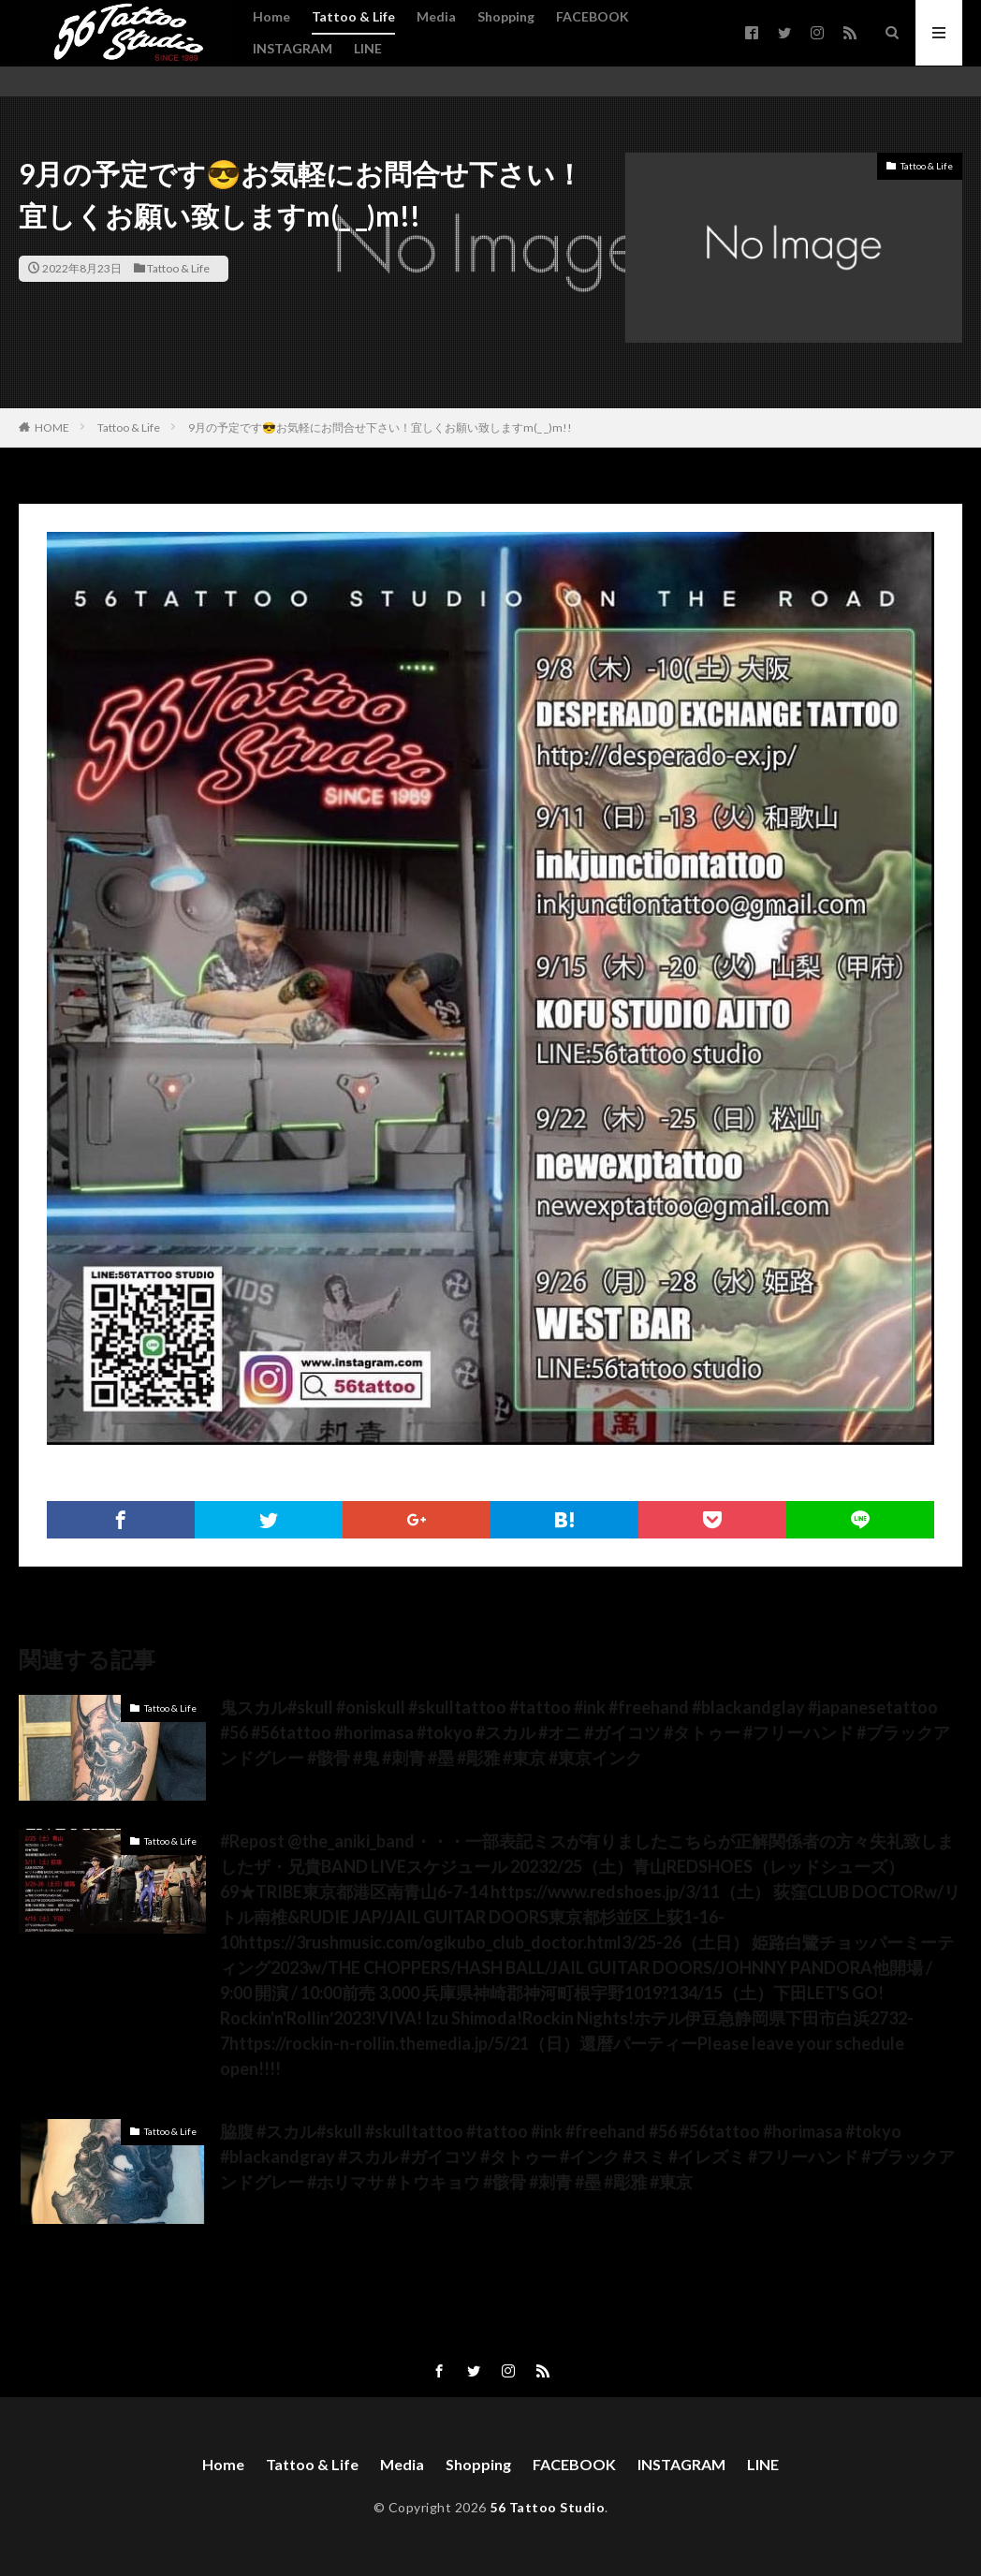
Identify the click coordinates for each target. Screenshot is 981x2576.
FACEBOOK (592, 16)
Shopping (505, 16)
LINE (368, 48)
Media (436, 16)
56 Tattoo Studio (547, 2507)
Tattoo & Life (353, 16)
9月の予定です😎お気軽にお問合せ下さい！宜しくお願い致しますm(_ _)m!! (380, 427)
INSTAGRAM (292, 48)
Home (271, 16)
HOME (52, 427)
